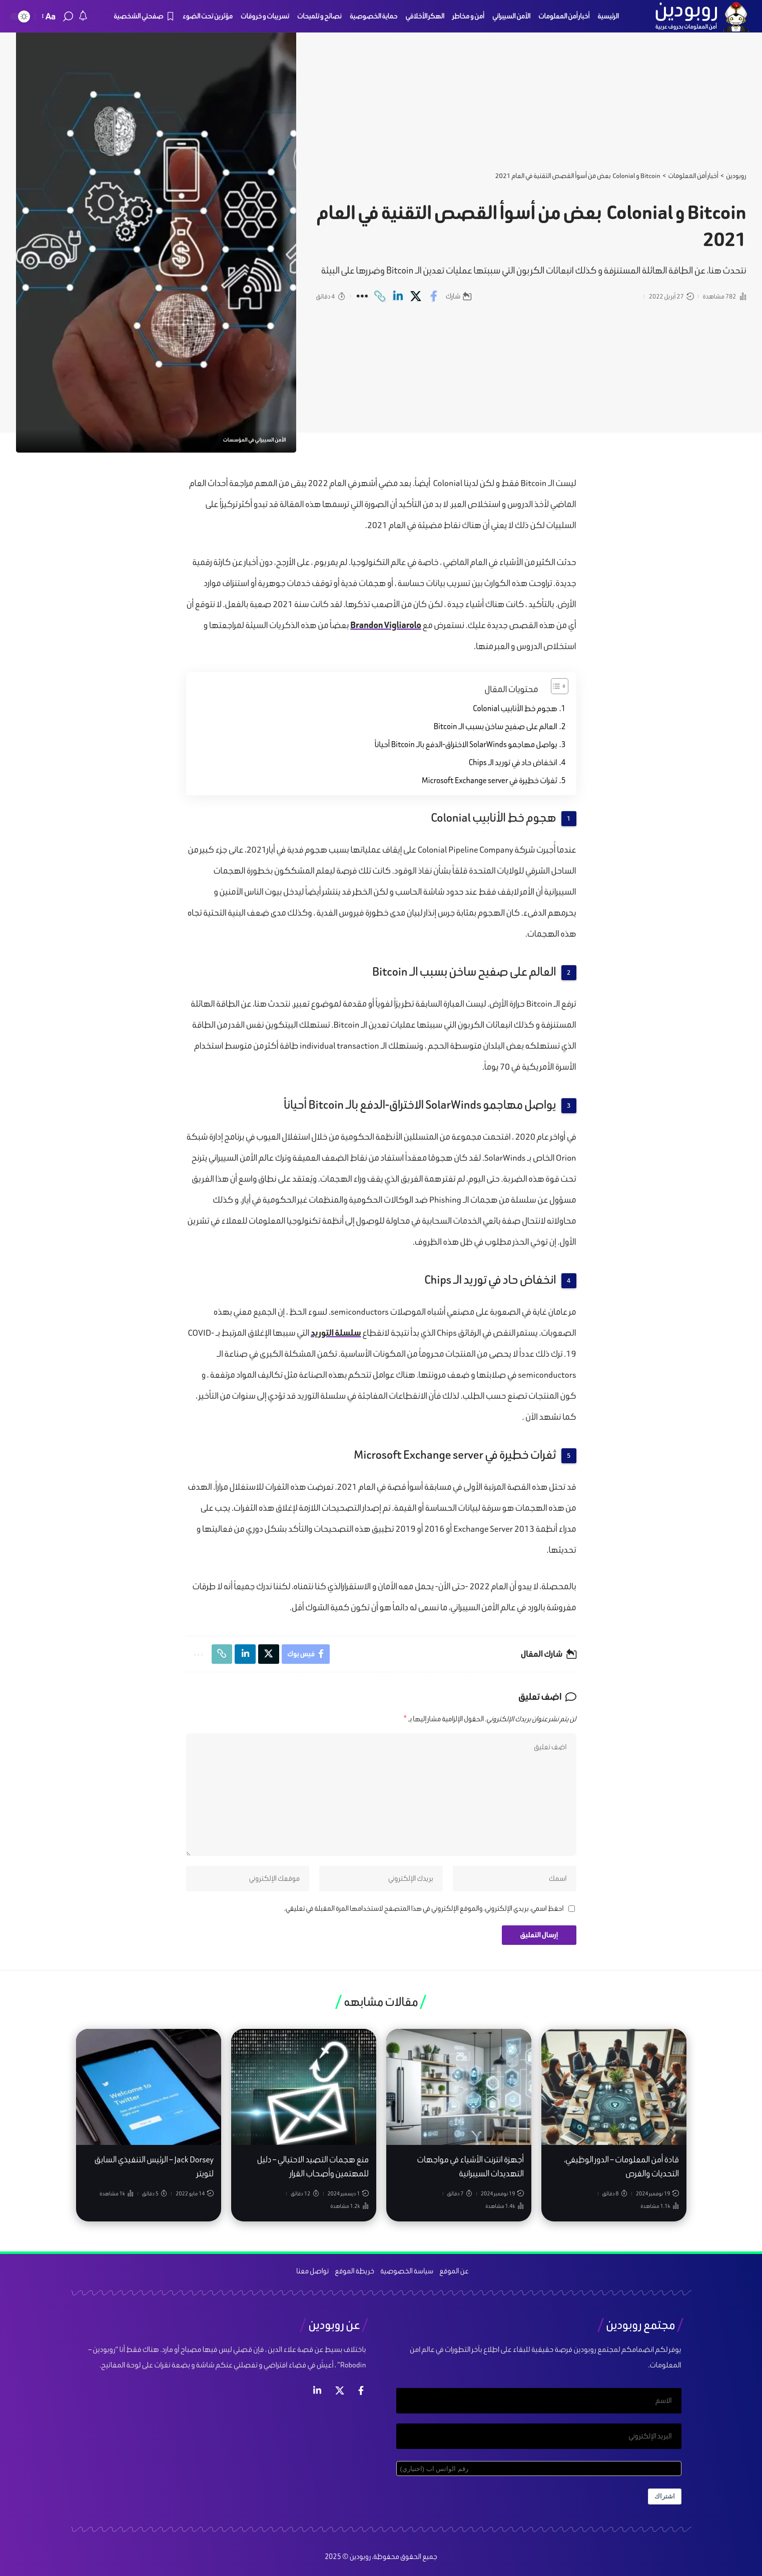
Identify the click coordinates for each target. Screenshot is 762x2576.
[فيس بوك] (361, 2394)
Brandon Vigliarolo (385, 625)
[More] (362, 296)
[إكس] (340, 2394)
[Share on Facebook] (434, 296)
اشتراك (664, 2501)
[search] (68, 16)
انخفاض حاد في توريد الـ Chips (512, 762)
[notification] (83, 17)
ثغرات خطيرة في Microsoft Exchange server (489, 780)
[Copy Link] (380, 296)
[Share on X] (416, 296)
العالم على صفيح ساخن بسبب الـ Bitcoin (495, 726)
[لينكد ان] (317, 2394)
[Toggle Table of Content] (554, 686)
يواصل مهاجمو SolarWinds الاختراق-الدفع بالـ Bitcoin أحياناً (466, 744)
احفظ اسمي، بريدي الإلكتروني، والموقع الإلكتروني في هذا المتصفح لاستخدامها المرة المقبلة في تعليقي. (424, 1911)
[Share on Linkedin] (398, 296)
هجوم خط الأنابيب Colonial (514, 708)
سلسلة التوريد (336, 1332)
